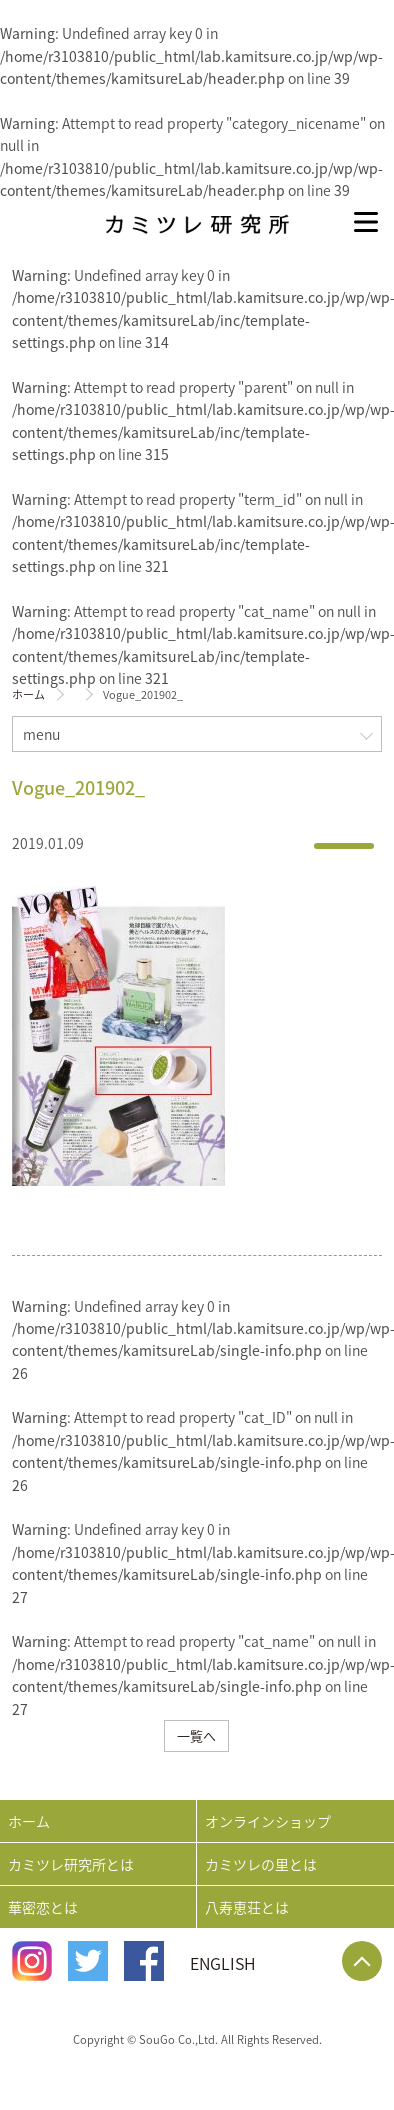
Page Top (362, 1961)
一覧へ (196, 1735)
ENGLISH (223, 1963)
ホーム (28, 694)
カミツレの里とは (261, 1864)
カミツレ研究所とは (71, 1864)
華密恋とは (43, 1907)
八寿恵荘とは (247, 1907)
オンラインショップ (268, 1821)
